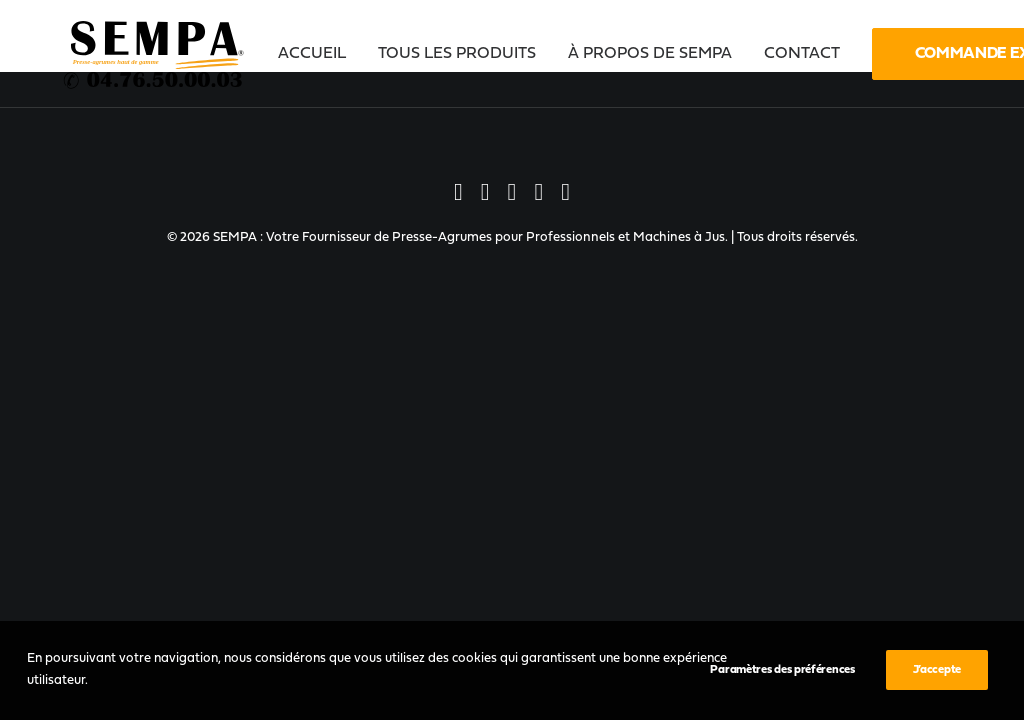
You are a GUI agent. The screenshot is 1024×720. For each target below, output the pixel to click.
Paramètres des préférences (782, 670)
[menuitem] (319, 54)
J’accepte (937, 670)
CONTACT (802, 54)
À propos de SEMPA (650, 54)
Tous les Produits (457, 54)
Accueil (312, 54)
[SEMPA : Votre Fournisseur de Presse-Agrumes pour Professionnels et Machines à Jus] (155, 54)
